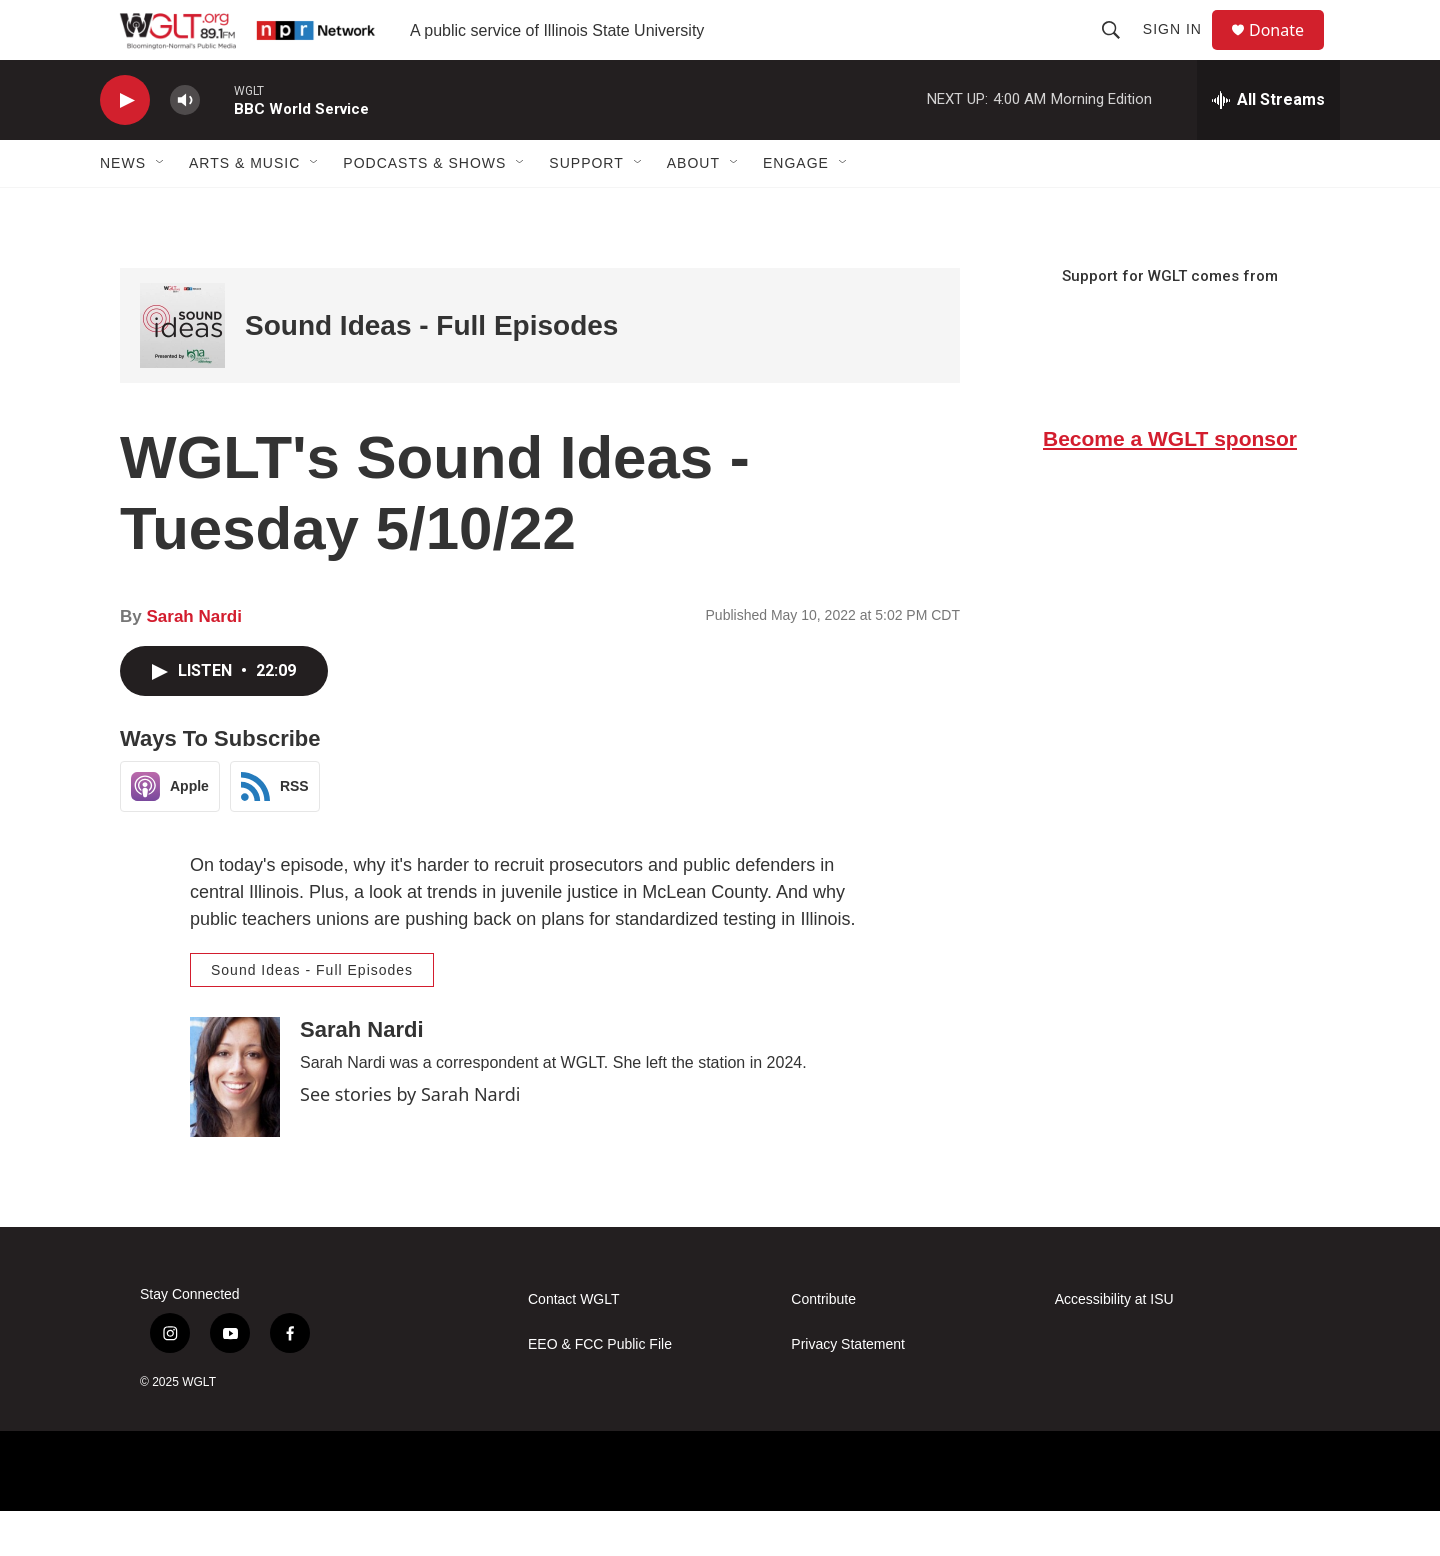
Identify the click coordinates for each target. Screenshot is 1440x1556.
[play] (125, 145)
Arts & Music (244, 208)
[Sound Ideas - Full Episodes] (182, 370)
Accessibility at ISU (1114, 1344)
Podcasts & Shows (424, 208)
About (693, 208)
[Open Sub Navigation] (161, 208)
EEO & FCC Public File (600, 1389)
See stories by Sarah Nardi (410, 1139)
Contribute (823, 1344)
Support (586, 208)
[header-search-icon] (1120, 52)
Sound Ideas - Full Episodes (431, 370)
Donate (1289, 52)
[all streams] (1268, 145)
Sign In (1181, 52)
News (123, 208)
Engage (796, 208)
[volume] (185, 145)
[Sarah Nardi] (235, 1122)
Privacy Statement (848, 1389)
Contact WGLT (574, 1344)
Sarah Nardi (193, 661)
